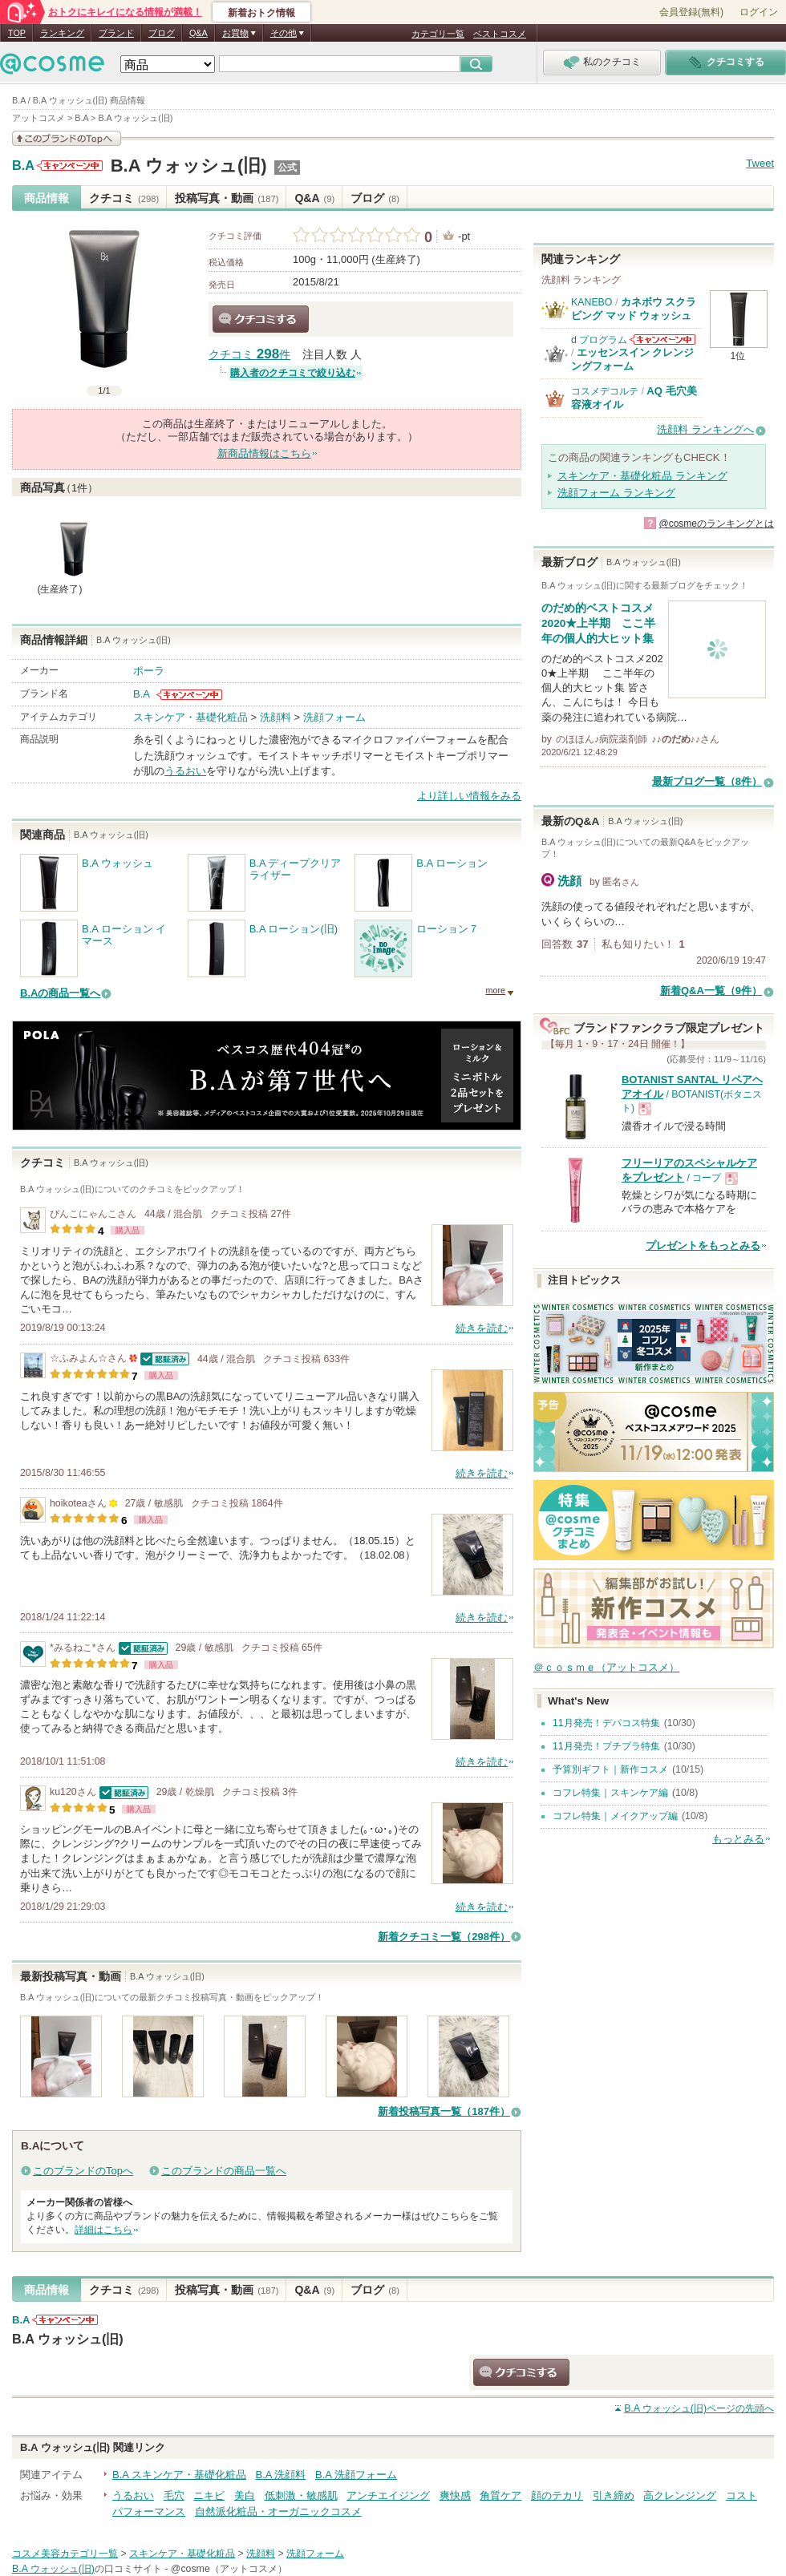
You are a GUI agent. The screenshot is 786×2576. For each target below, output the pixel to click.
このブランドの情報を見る (66, 138)
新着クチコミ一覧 (444, 1937)
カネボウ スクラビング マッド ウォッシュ (633, 308)
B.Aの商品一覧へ (60, 993)
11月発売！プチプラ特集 (606, 1746)
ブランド (116, 33)
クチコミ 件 (249, 355)
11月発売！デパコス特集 (606, 1723)
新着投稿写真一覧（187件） (444, 2111)
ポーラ (148, 671)
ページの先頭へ (699, 2408)
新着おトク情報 (261, 12)
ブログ (161, 33)
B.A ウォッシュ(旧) (189, 166)
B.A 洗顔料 (280, 2475)
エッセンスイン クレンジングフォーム (633, 358)
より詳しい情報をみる (469, 796)
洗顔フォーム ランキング (616, 493)
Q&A (198, 33)
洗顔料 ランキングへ (705, 429)
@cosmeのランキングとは (716, 523)
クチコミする (261, 319)
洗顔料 (275, 717)
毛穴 (174, 2495)
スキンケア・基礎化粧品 (190, 717)
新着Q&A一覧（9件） (711, 991)
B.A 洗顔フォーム (356, 2475)
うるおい (185, 771)
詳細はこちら (103, 2229)
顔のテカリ (557, 2495)
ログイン (758, 12)
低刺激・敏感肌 (301, 2495)
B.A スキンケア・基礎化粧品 (179, 2475)
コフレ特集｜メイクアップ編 (615, 1816)
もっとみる (738, 1839)
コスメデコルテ (604, 391)
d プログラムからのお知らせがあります (662, 339)
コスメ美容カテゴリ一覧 (65, 2553)
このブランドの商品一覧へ (223, 2171)
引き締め (613, 2495)
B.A (23, 166)
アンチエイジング (388, 2495)
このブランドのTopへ (83, 2171)
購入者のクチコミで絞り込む (292, 372)
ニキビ (209, 2495)
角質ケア (500, 2495)
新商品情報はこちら (264, 453)
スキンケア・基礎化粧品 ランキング (642, 476)
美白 (244, 2495)
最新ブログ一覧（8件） (707, 781)
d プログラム (599, 340)
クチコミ (124, 198)
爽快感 (455, 2495)
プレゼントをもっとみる (703, 1245)
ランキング (62, 33)
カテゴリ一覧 (437, 33)
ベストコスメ (499, 33)
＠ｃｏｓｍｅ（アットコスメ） (606, 1667)
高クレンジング (679, 2495)
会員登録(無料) (691, 12)
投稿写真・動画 (226, 198)
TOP (17, 33)
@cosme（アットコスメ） (229, 2568)
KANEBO (591, 302)
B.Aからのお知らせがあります (69, 165)
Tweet (760, 163)
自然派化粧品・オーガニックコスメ (278, 2511)
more (495, 990)
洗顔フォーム (334, 717)
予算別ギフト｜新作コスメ (610, 1769)
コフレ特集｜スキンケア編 (610, 1792)
